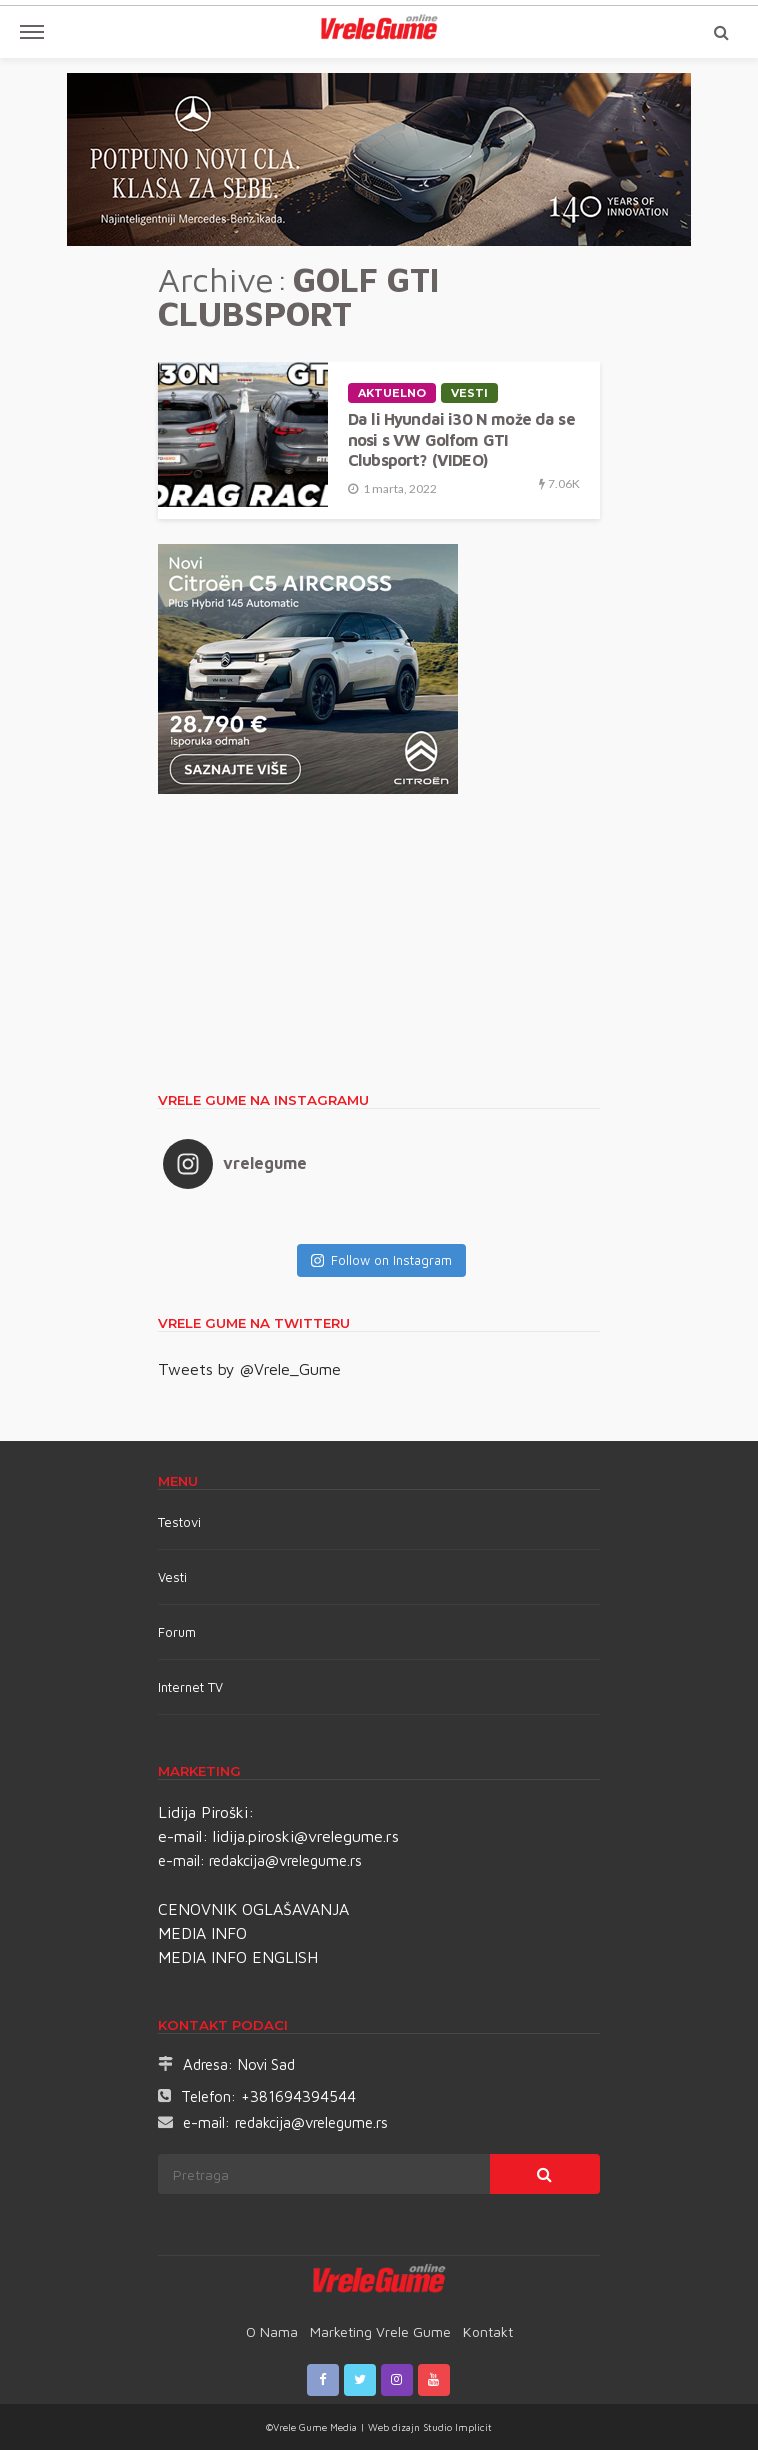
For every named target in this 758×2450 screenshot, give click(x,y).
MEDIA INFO (202, 1933)
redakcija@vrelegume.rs (285, 1860)
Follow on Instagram (381, 1260)
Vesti (469, 393)
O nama (272, 2331)
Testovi (179, 1522)
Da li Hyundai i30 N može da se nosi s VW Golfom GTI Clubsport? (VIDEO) (461, 439)
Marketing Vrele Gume (380, 2331)
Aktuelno (392, 393)
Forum (177, 1632)
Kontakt (488, 2331)
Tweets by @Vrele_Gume (249, 1369)
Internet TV (190, 1687)
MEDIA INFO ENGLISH (238, 1957)
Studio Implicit (456, 2427)
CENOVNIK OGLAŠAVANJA (253, 1909)
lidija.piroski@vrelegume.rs (306, 1836)
